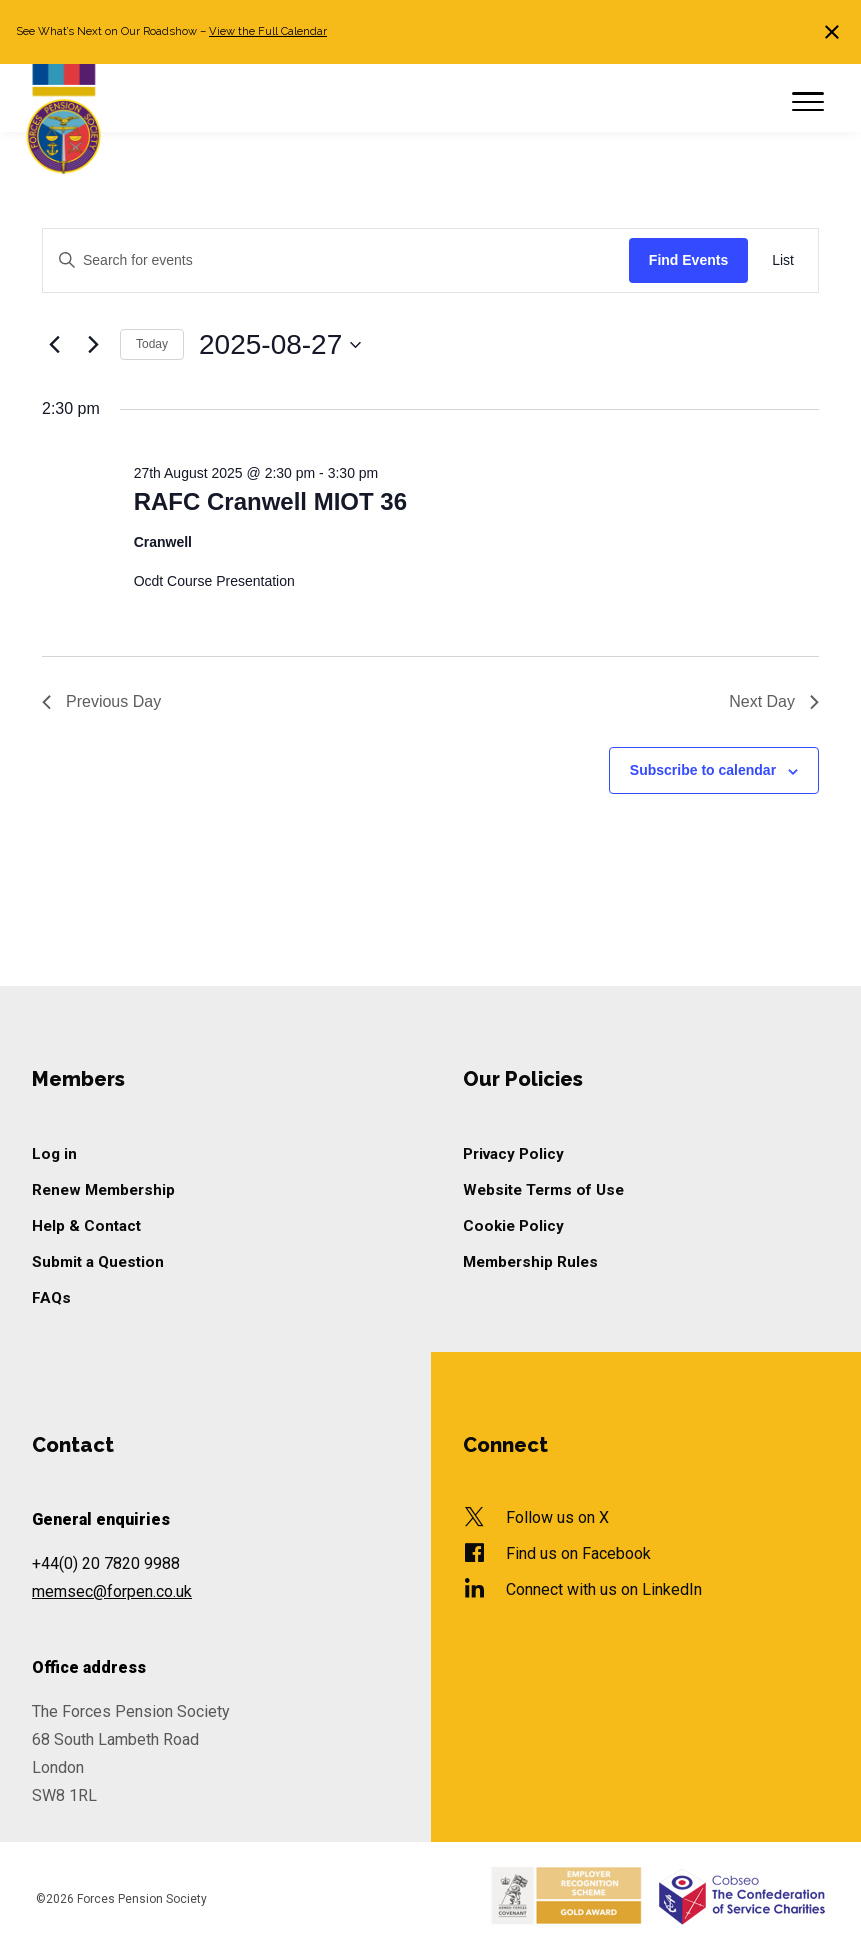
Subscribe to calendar (703, 770)
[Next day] (93, 345)
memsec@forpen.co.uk (112, 1591)
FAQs (51, 1298)
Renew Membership (103, 1190)
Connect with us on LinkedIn (604, 1589)
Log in (54, 1154)
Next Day (774, 701)
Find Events (688, 260)
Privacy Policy (513, 1154)
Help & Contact (86, 1226)
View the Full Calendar (268, 31)
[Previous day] (54, 345)
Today (152, 344)
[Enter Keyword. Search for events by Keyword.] (336, 260)
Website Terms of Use (543, 1190)
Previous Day (101, 701)
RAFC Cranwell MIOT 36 (270, 501)
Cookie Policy (513, 1226)
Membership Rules (530, 1262)
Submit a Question (98, 1262)
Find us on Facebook (578, 1553)
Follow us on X (557, 1517)
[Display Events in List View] (783, 260)
